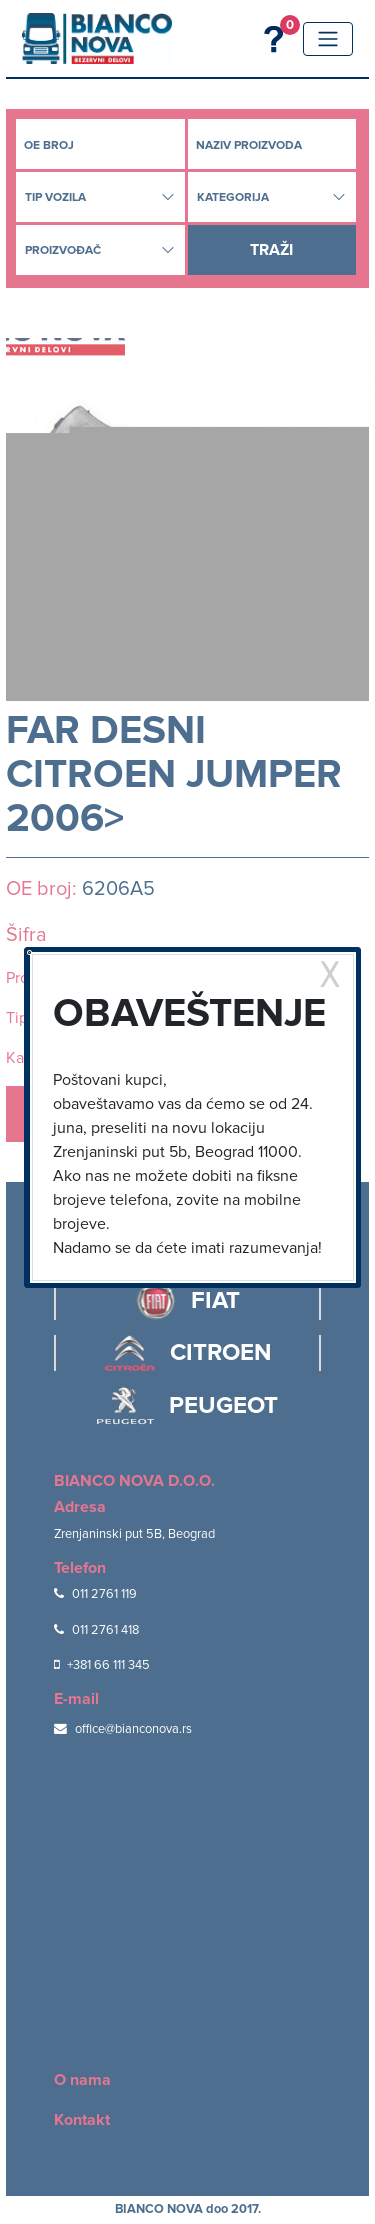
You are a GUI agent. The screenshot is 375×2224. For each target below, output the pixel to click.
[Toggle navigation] (328, 39)
